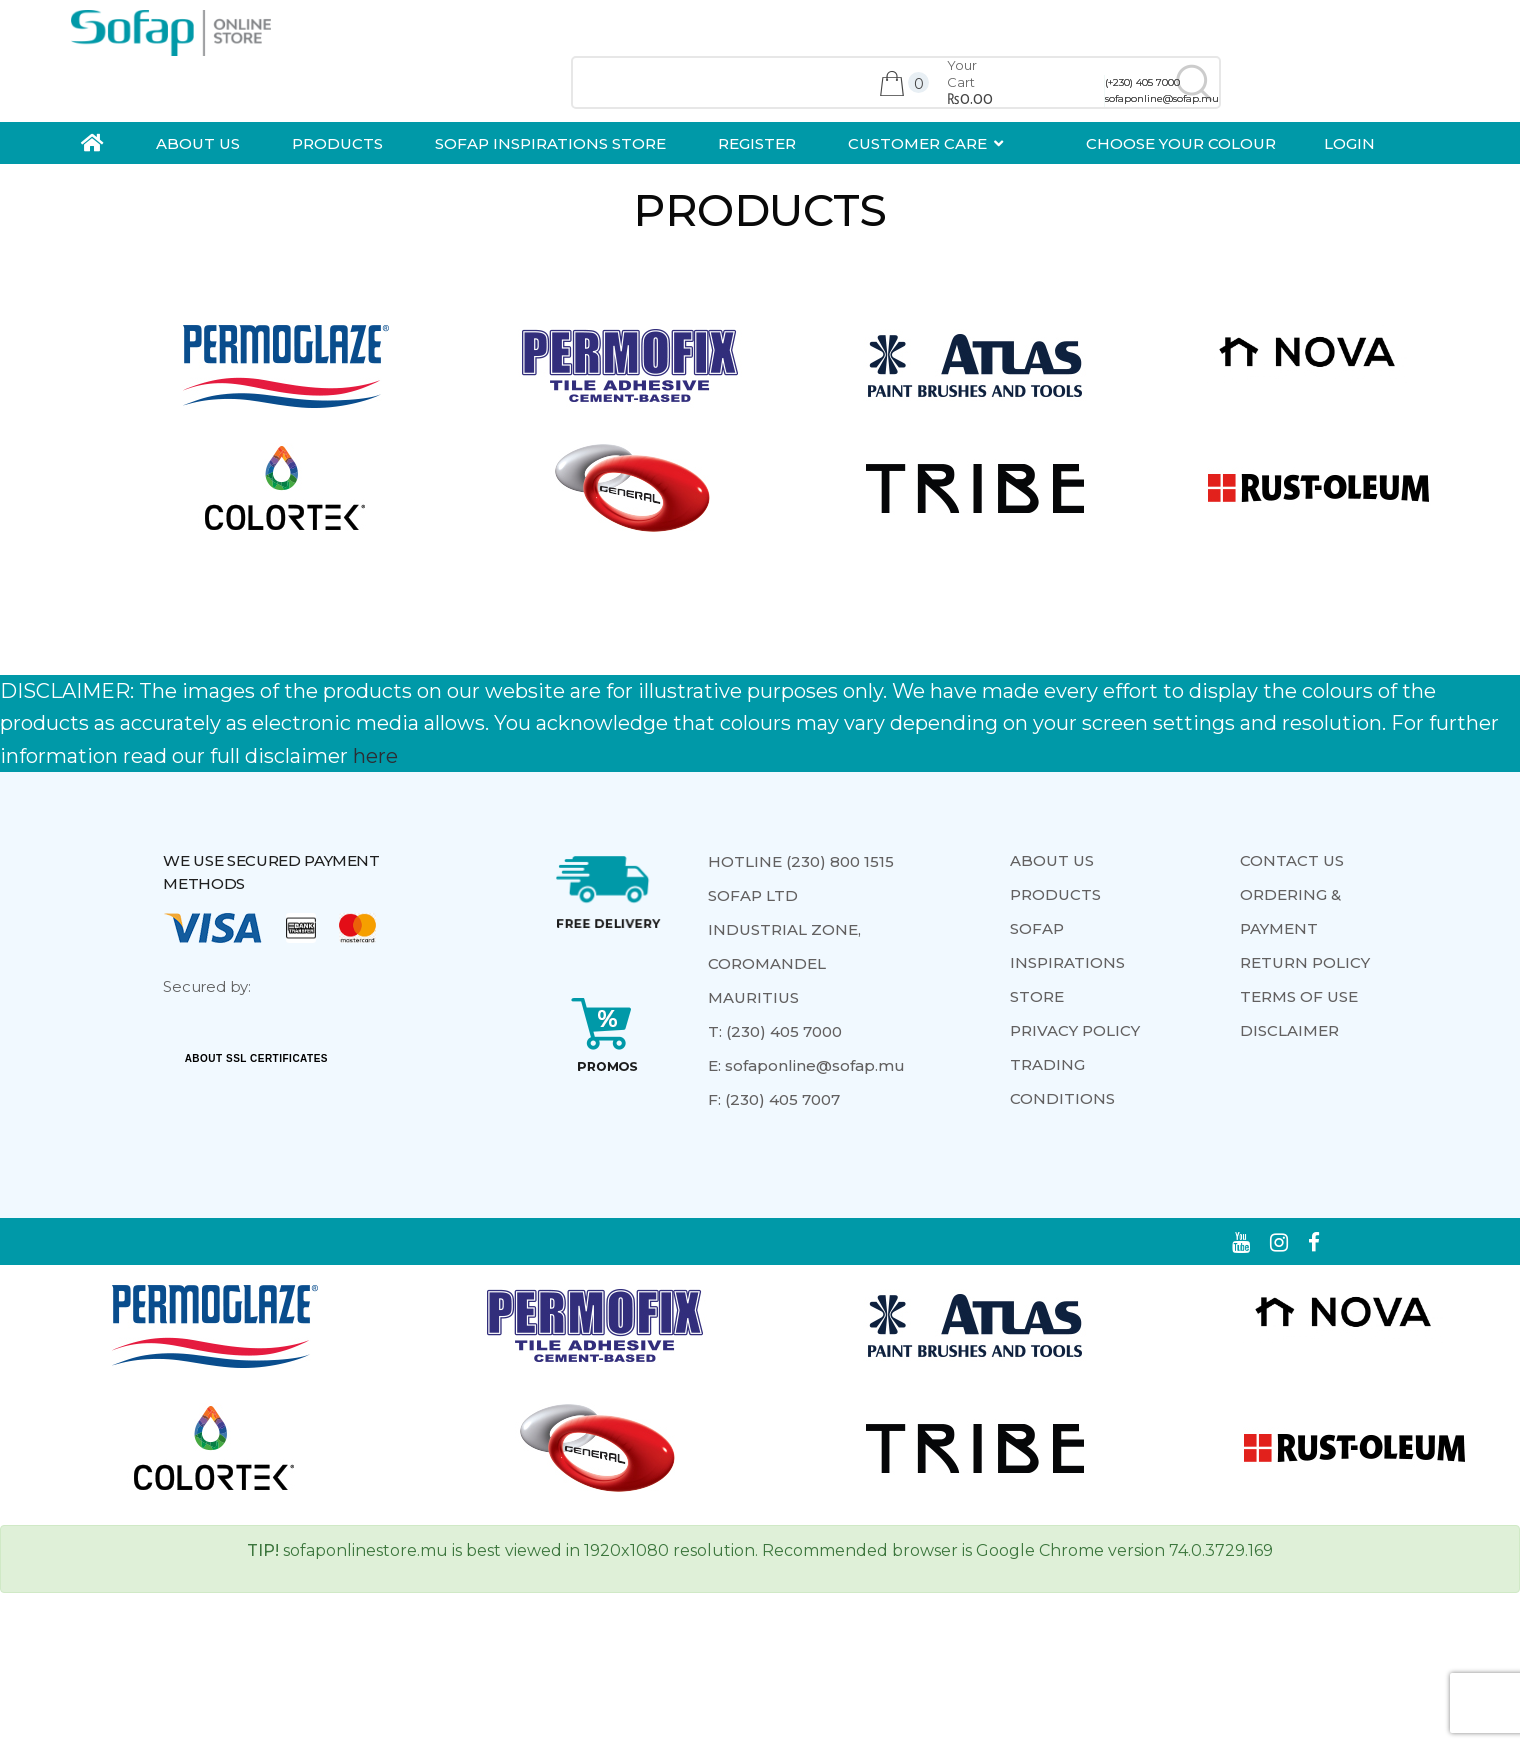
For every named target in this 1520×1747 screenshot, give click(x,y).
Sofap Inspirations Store (550, 143)
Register (757, 143)
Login (1349, 143)
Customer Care (917, 143)
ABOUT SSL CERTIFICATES (256, 1058)
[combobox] (896, 82)
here (375, 756)
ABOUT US (198, 143)
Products (337, 143)
